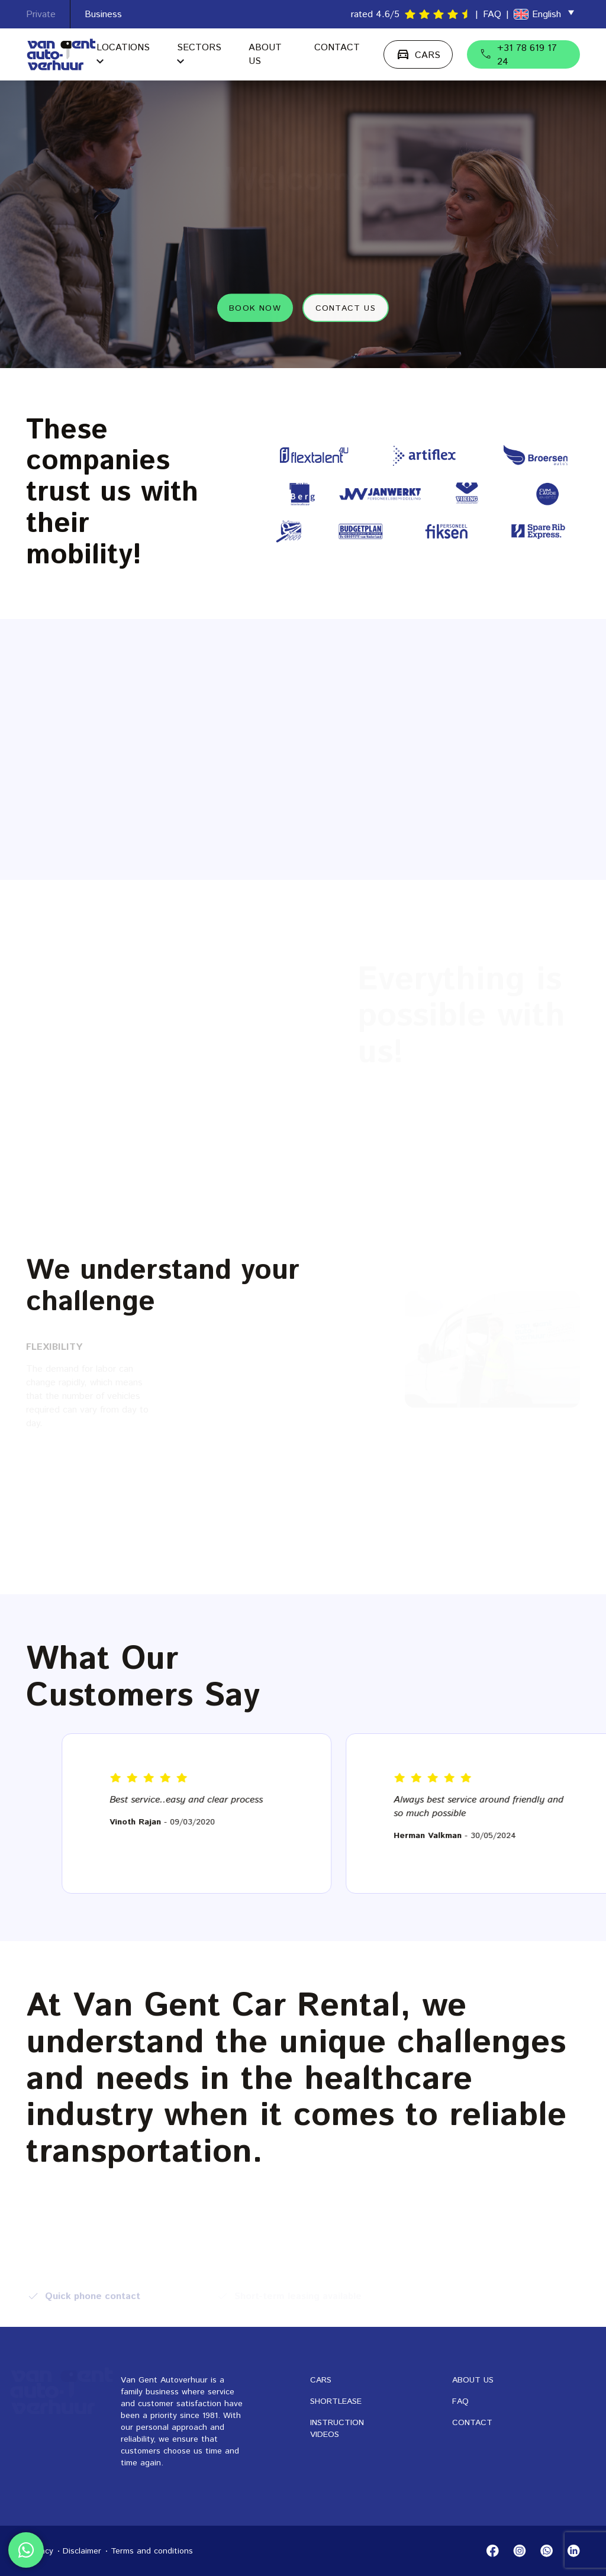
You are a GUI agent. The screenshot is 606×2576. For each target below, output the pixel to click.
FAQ (492, 14)
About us (473, 2380)
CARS (418, 54)
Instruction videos (337, 2428)
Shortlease (336, 2401)
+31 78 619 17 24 (518, 55)
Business (103, 14)
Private (41, 14)
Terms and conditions (152, 2551)
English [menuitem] (546, 14)
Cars (320, 2380)
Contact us (345, 307)
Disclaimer (82, 2551)
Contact (337, 47)
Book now (255, 307)
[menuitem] (544, 14)
